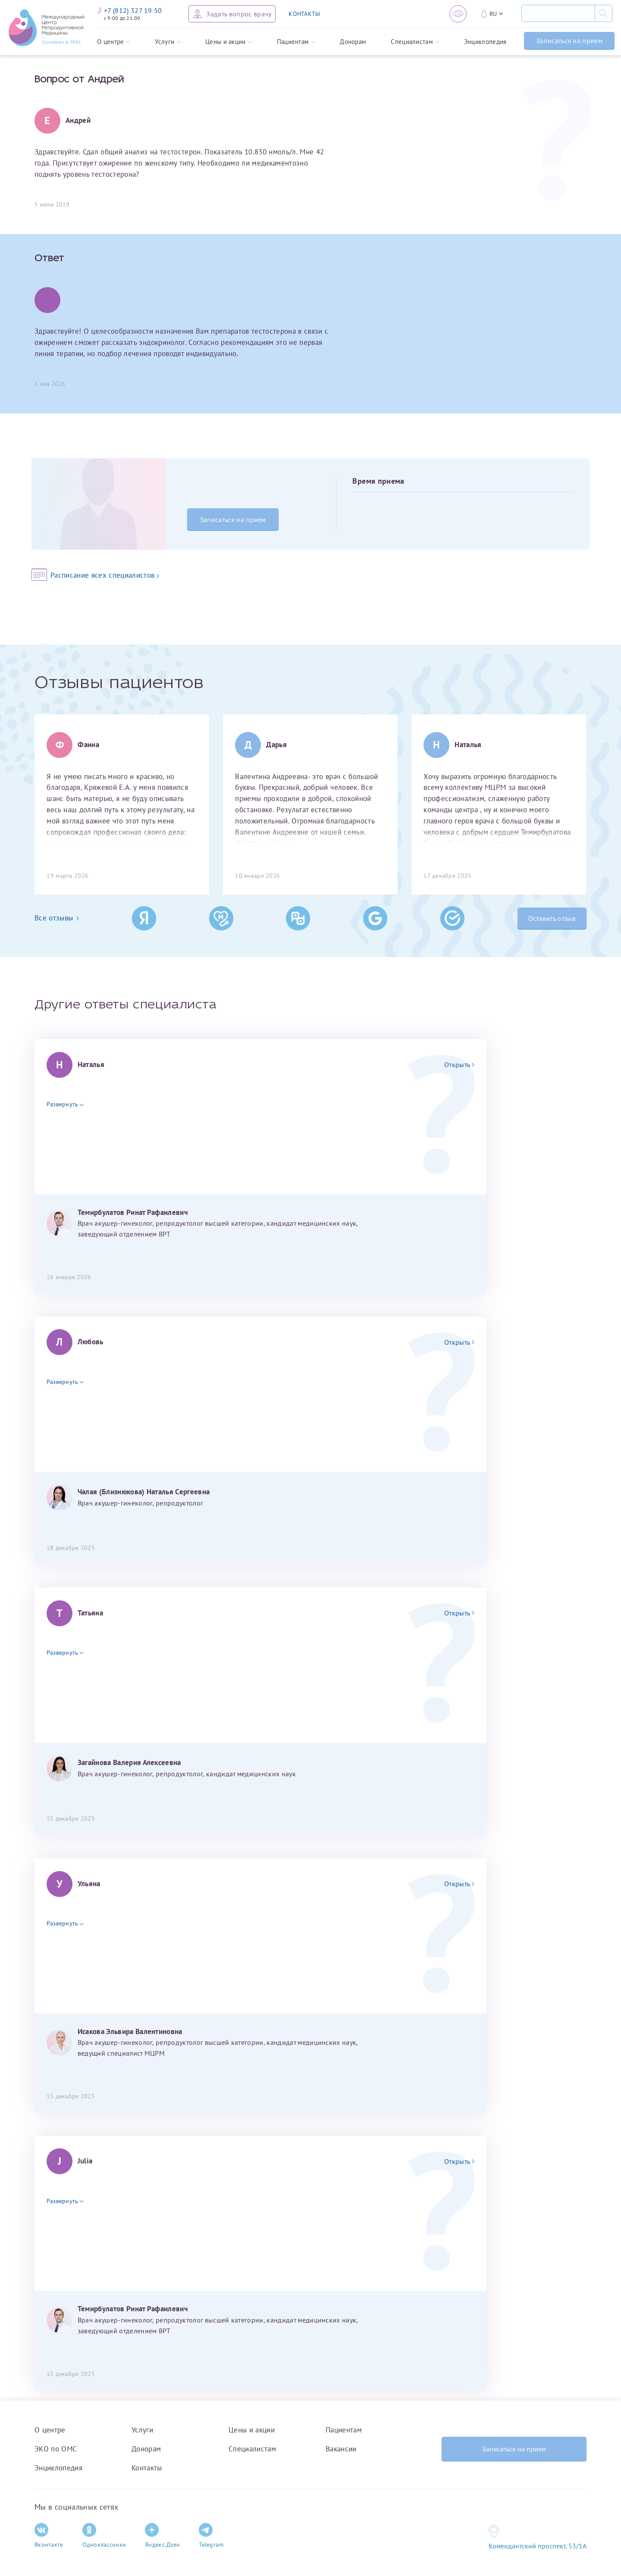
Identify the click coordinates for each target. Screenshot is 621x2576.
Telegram (211, 2535)
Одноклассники (104, 2535)
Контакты (147, 2468)
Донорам (353, 41)
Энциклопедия (485, 41)
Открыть (459, 1064)
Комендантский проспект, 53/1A (537, 2546)
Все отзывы (56, 918)
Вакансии (341, 2449)
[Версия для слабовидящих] (458, 13)
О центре (113, 41)
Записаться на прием (569, 40)
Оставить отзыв (552, 918)
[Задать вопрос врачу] (232, 13)
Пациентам (296, 41)
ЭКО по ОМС (55, 2449)
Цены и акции (228, 41)
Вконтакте (48, 2535)
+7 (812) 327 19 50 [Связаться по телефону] (129, 10)
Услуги (168, 41)
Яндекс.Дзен (162, 2535)
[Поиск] (558, 13)
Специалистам (415, 41)
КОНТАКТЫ (304, 14)
